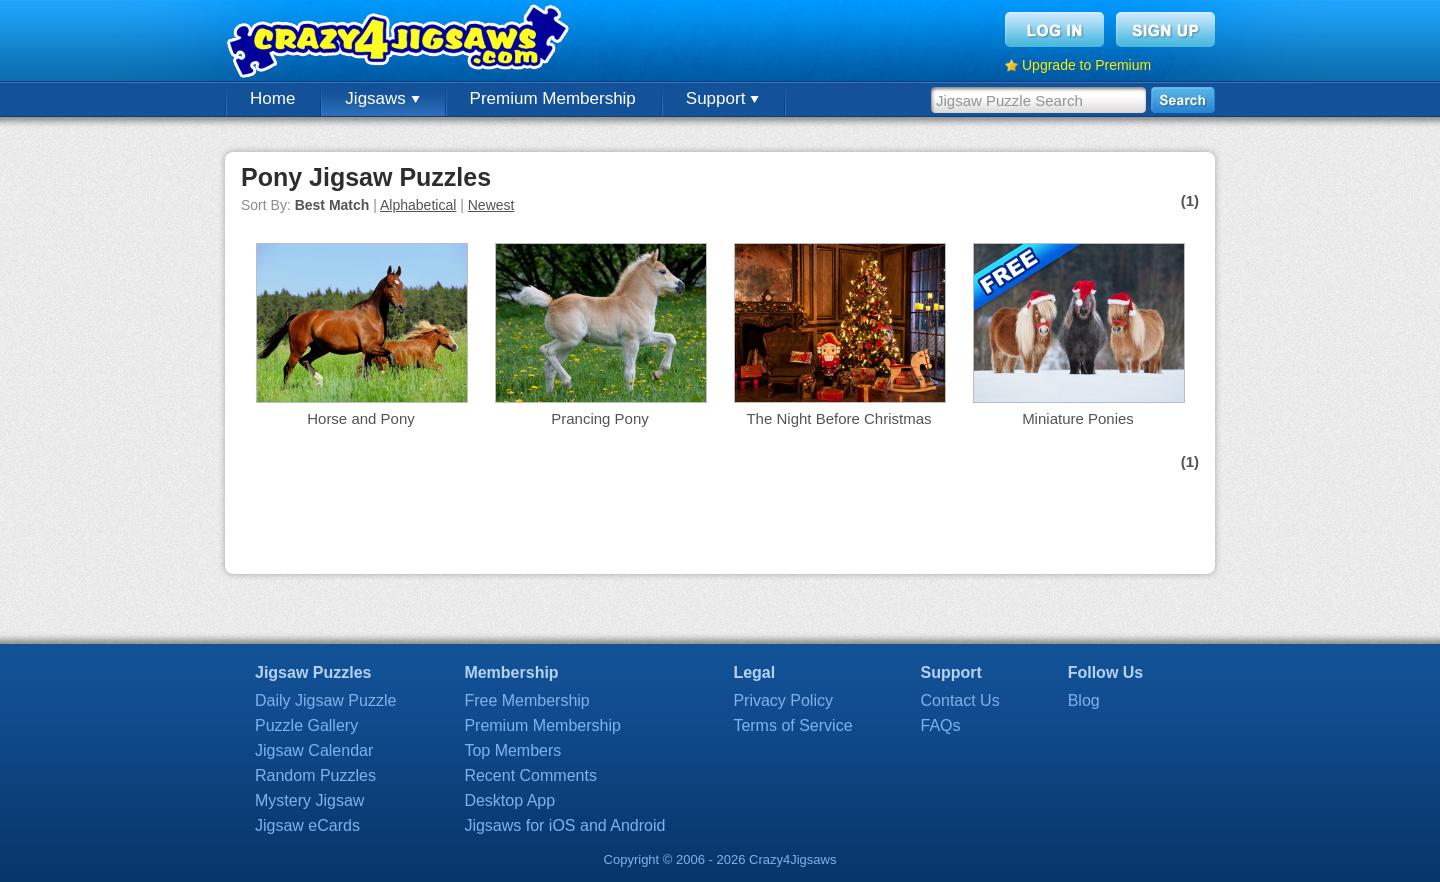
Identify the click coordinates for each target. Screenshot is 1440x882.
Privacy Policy (783, 700)
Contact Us (960, 700)
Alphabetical (418, 205)
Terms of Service (792, 725)
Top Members (512, 750)
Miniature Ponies (1078, 418)
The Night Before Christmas (838, 418)
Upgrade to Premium (1086, 65)
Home (272, 98)
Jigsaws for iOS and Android (564, 825)
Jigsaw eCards (307, 825)
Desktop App (509, 800)
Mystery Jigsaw (309, 800)
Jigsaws (382, 98)
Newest (491, 205)
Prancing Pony (600, 418)
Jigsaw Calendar (314, 750)
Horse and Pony (361, 418)
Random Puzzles (315, 775)
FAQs (941, 725)
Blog (1084, 700)
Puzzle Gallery (306, 725)
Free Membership (526, 700)
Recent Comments (530, 775)
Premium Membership (553, 98)
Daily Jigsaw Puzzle (325, 700)
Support (722, 98)
